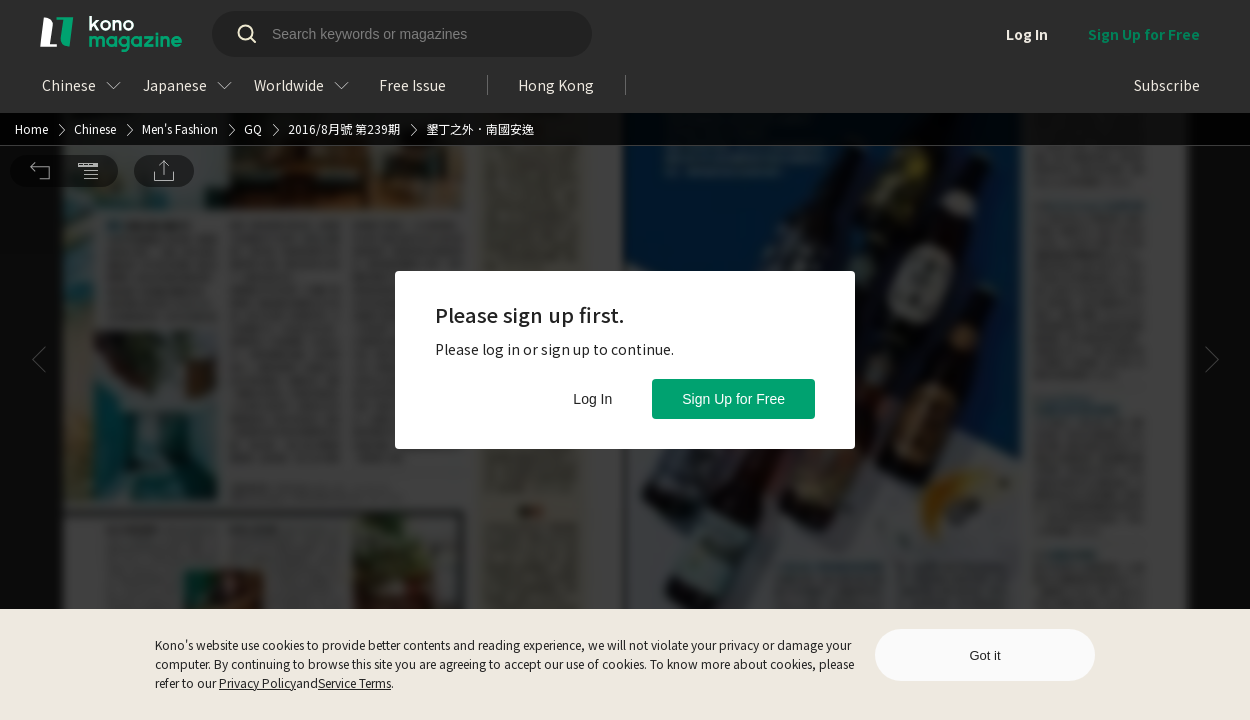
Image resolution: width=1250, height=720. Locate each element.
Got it (984, 655)
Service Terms (354, 682)
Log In (592, 399)
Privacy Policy (257, 682)
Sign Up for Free (733, 399)
